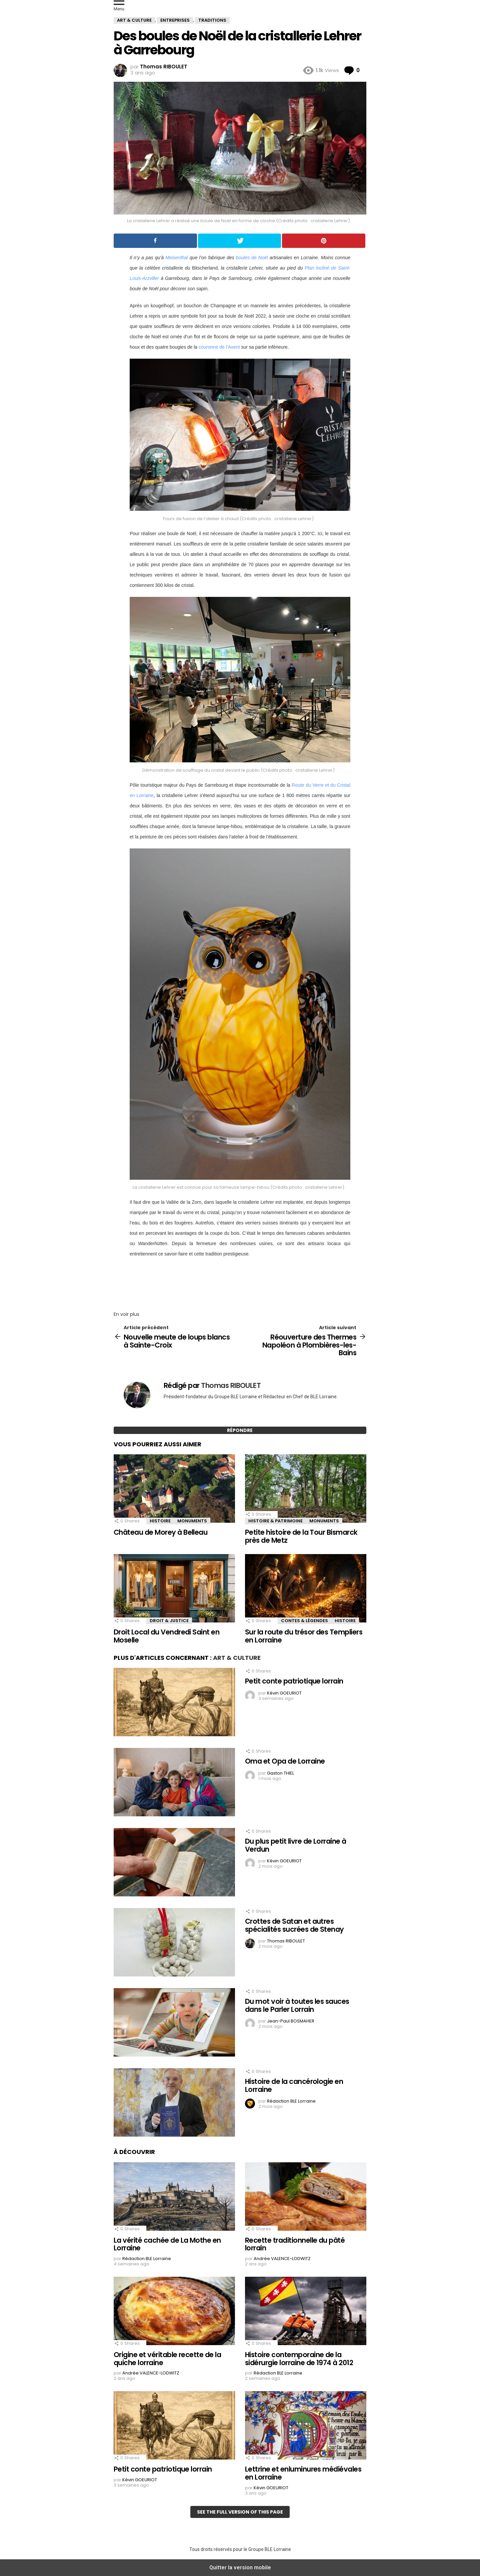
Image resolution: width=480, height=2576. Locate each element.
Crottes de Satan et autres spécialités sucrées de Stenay (294, 1925)
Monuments (192, 1521)
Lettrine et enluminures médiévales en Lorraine (303, 2473)
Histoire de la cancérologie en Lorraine (294, 2085)
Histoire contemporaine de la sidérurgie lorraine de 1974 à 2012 (299, 2358)
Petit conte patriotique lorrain (294, 1681)
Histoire (160, 1521)
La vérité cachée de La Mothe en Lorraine (167, 2244)
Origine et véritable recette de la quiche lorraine (167, 2358)
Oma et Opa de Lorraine (285, 1761)
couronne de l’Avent (219, 347)
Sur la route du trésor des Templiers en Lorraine (303, 1636)
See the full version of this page (240, 2512)
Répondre (240, 1430)
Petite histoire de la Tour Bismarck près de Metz (301, 1536)
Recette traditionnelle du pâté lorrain (295, 2244)
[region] (240, 1282)
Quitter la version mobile (240, 2567)
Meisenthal (176, 257)
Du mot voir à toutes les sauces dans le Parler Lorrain (297, 2005)
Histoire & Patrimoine (275, 1521)
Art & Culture (237, 1657)
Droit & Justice (169, 1620)
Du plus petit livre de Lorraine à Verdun (295, 1845)
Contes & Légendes (304, 1620)
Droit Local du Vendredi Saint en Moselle (166, 1636)
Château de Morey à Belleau (160, 1532)
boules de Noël (252, 257)
